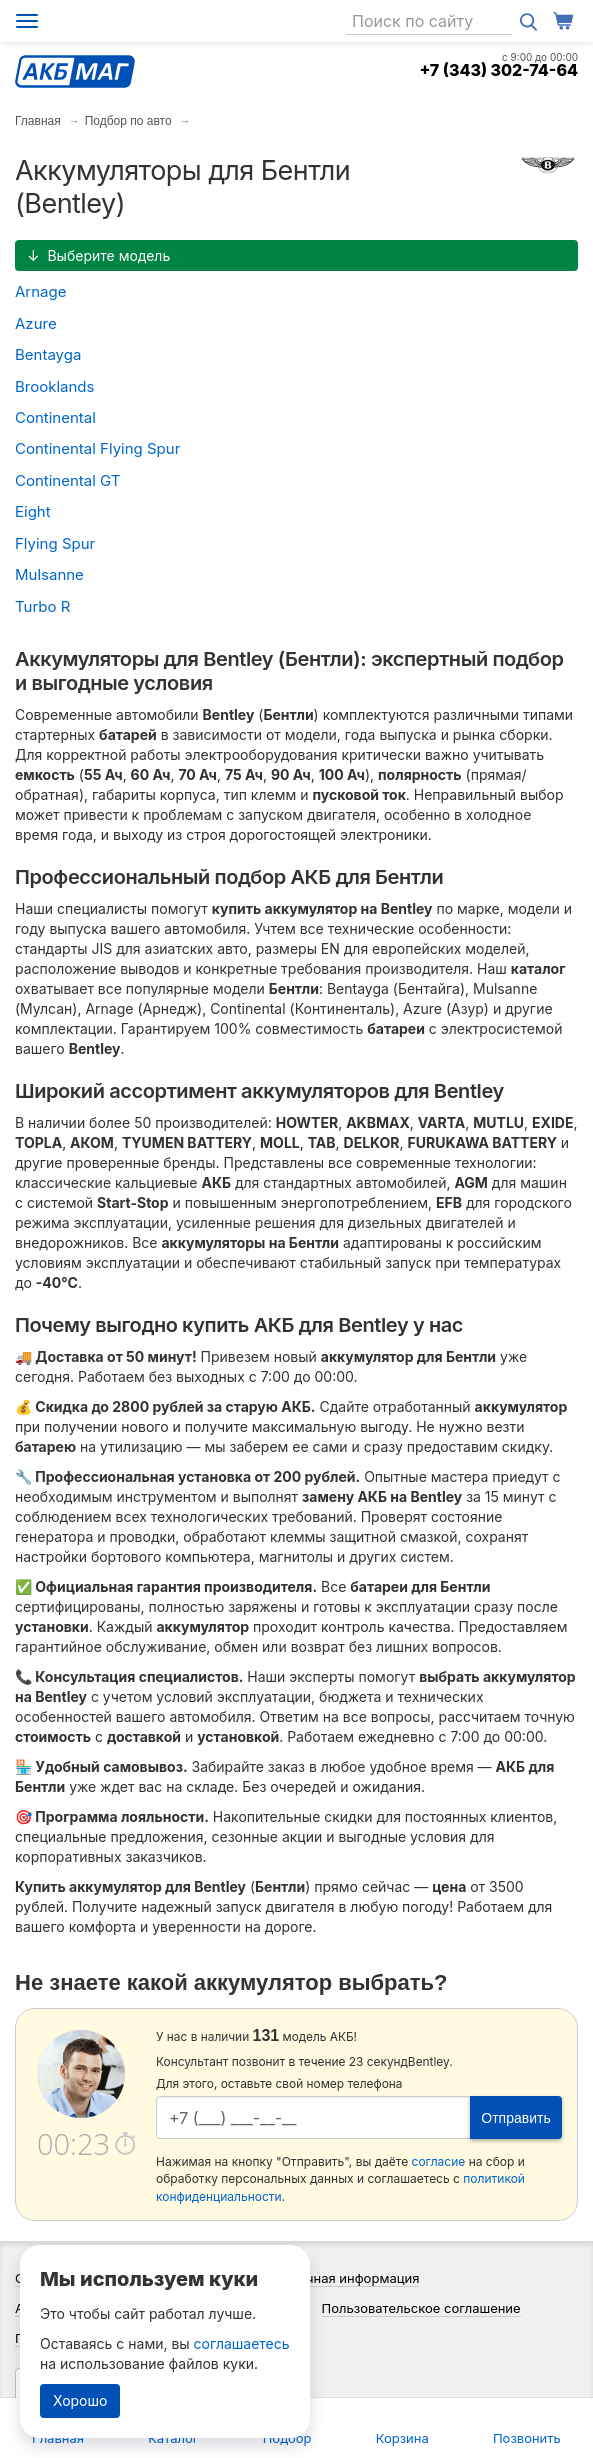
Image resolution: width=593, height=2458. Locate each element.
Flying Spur (55, 543)
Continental (55, 417)
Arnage (40, 291)
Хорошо (80, 2400)
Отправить (515, 2118)
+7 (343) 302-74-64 (498, 70)
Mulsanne (49, 574)
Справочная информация (339, 2278)
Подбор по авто (128, 121)
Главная (38, 121)
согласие (439, 2161)
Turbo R (42, 606)
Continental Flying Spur (97, 448)
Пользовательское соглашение (421, 2308)
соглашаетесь (242, 2343)
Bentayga (48, 354)
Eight (33, 511)
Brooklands (54, 386)
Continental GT (68, 480)
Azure (36, 323)
